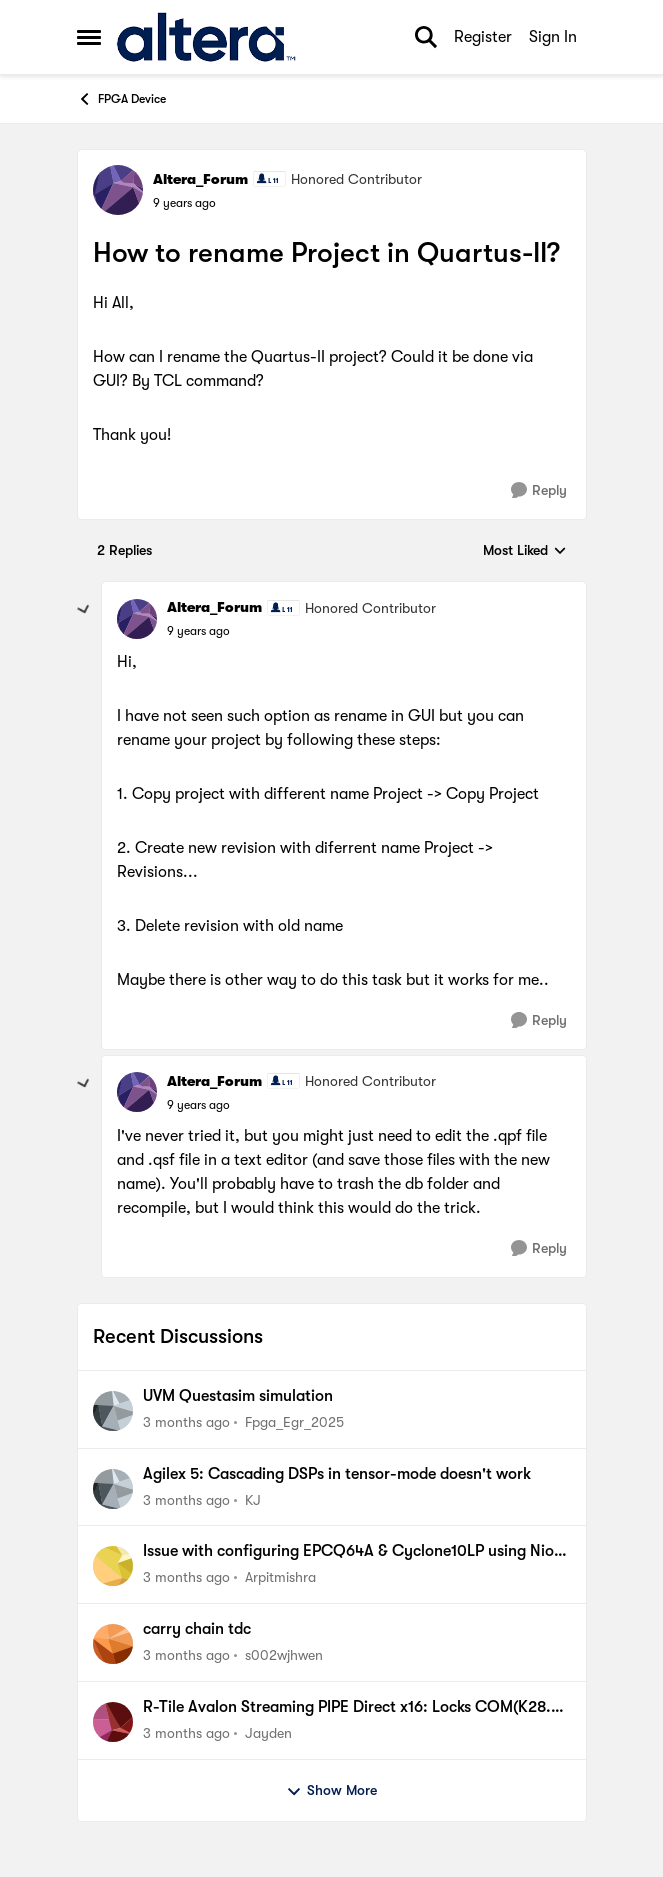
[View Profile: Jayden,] (113, 1722)
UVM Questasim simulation (238, 1396)
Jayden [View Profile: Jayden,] (268, 1733)
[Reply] (539, 490)
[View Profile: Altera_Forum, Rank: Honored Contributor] (118, 190)
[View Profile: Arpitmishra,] (113, 1566)
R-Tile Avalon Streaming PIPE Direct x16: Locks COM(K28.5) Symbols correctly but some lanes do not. (354, 1708)
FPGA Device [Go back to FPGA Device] (121, 99)
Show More (331, 1791)
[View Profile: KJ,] (113, 1489)
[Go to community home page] (206, 37)
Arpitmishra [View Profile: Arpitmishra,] (280, 1577)
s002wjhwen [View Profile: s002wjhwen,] (284, 1655)
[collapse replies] (84, 610)
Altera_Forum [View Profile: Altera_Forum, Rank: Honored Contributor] (200, 179)
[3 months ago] (186, 1422)
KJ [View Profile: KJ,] (253, 1499)
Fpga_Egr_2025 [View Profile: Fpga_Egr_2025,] (294, 1422)
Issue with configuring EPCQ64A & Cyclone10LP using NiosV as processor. (356, 1552)
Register (483, 37)
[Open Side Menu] (89, 37)
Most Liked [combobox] (525, 551)
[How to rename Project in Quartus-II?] (198, 631)
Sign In (553, 37)
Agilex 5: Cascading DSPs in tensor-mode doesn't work (337, 1474)
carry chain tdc (197, 1629)
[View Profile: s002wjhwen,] (113, 1644)
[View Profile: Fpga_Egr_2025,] (113, 1411)
